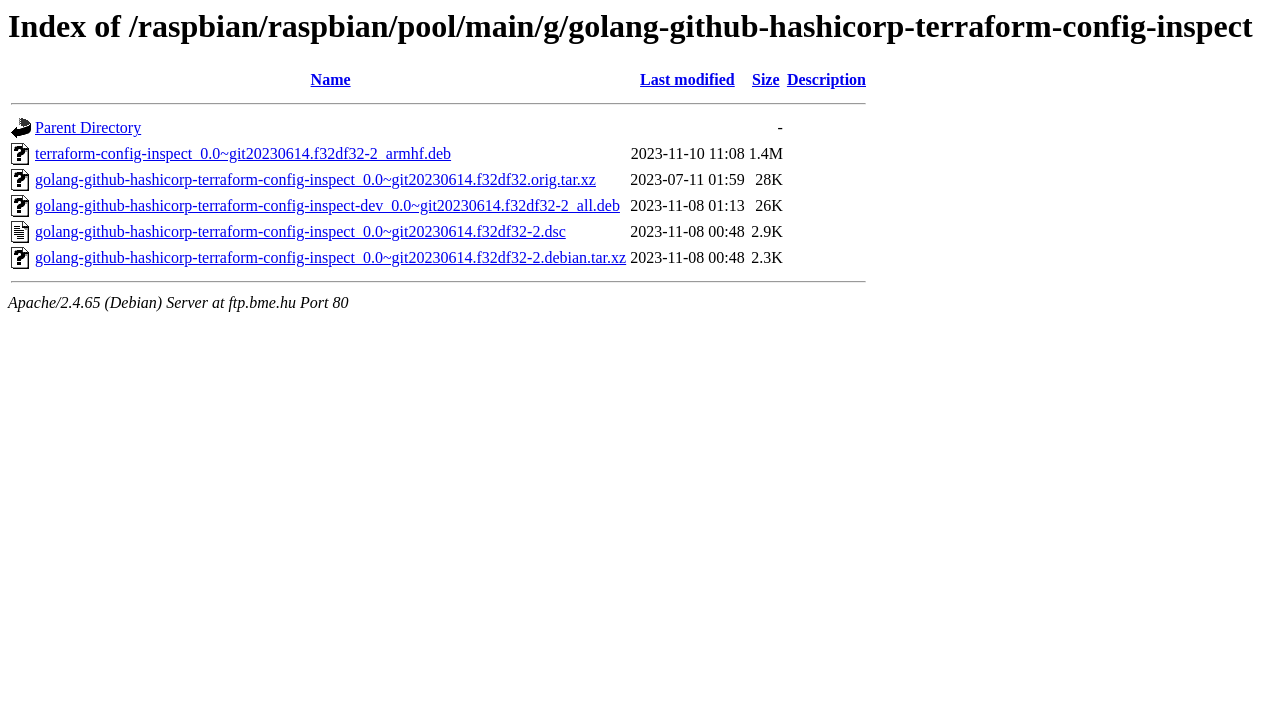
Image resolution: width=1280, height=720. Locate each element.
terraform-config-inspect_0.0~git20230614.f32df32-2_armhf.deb (243, 153)
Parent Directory (88, 127)
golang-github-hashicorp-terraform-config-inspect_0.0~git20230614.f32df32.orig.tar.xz (315, 179)
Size (766, 79)
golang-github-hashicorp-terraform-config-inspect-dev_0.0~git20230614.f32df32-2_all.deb (327, 205)
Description (826, 79)
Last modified (687, 79)
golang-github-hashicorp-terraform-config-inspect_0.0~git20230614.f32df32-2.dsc (300, 231)
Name (331, 79)
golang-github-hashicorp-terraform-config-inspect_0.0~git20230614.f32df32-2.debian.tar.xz (330, 257)
